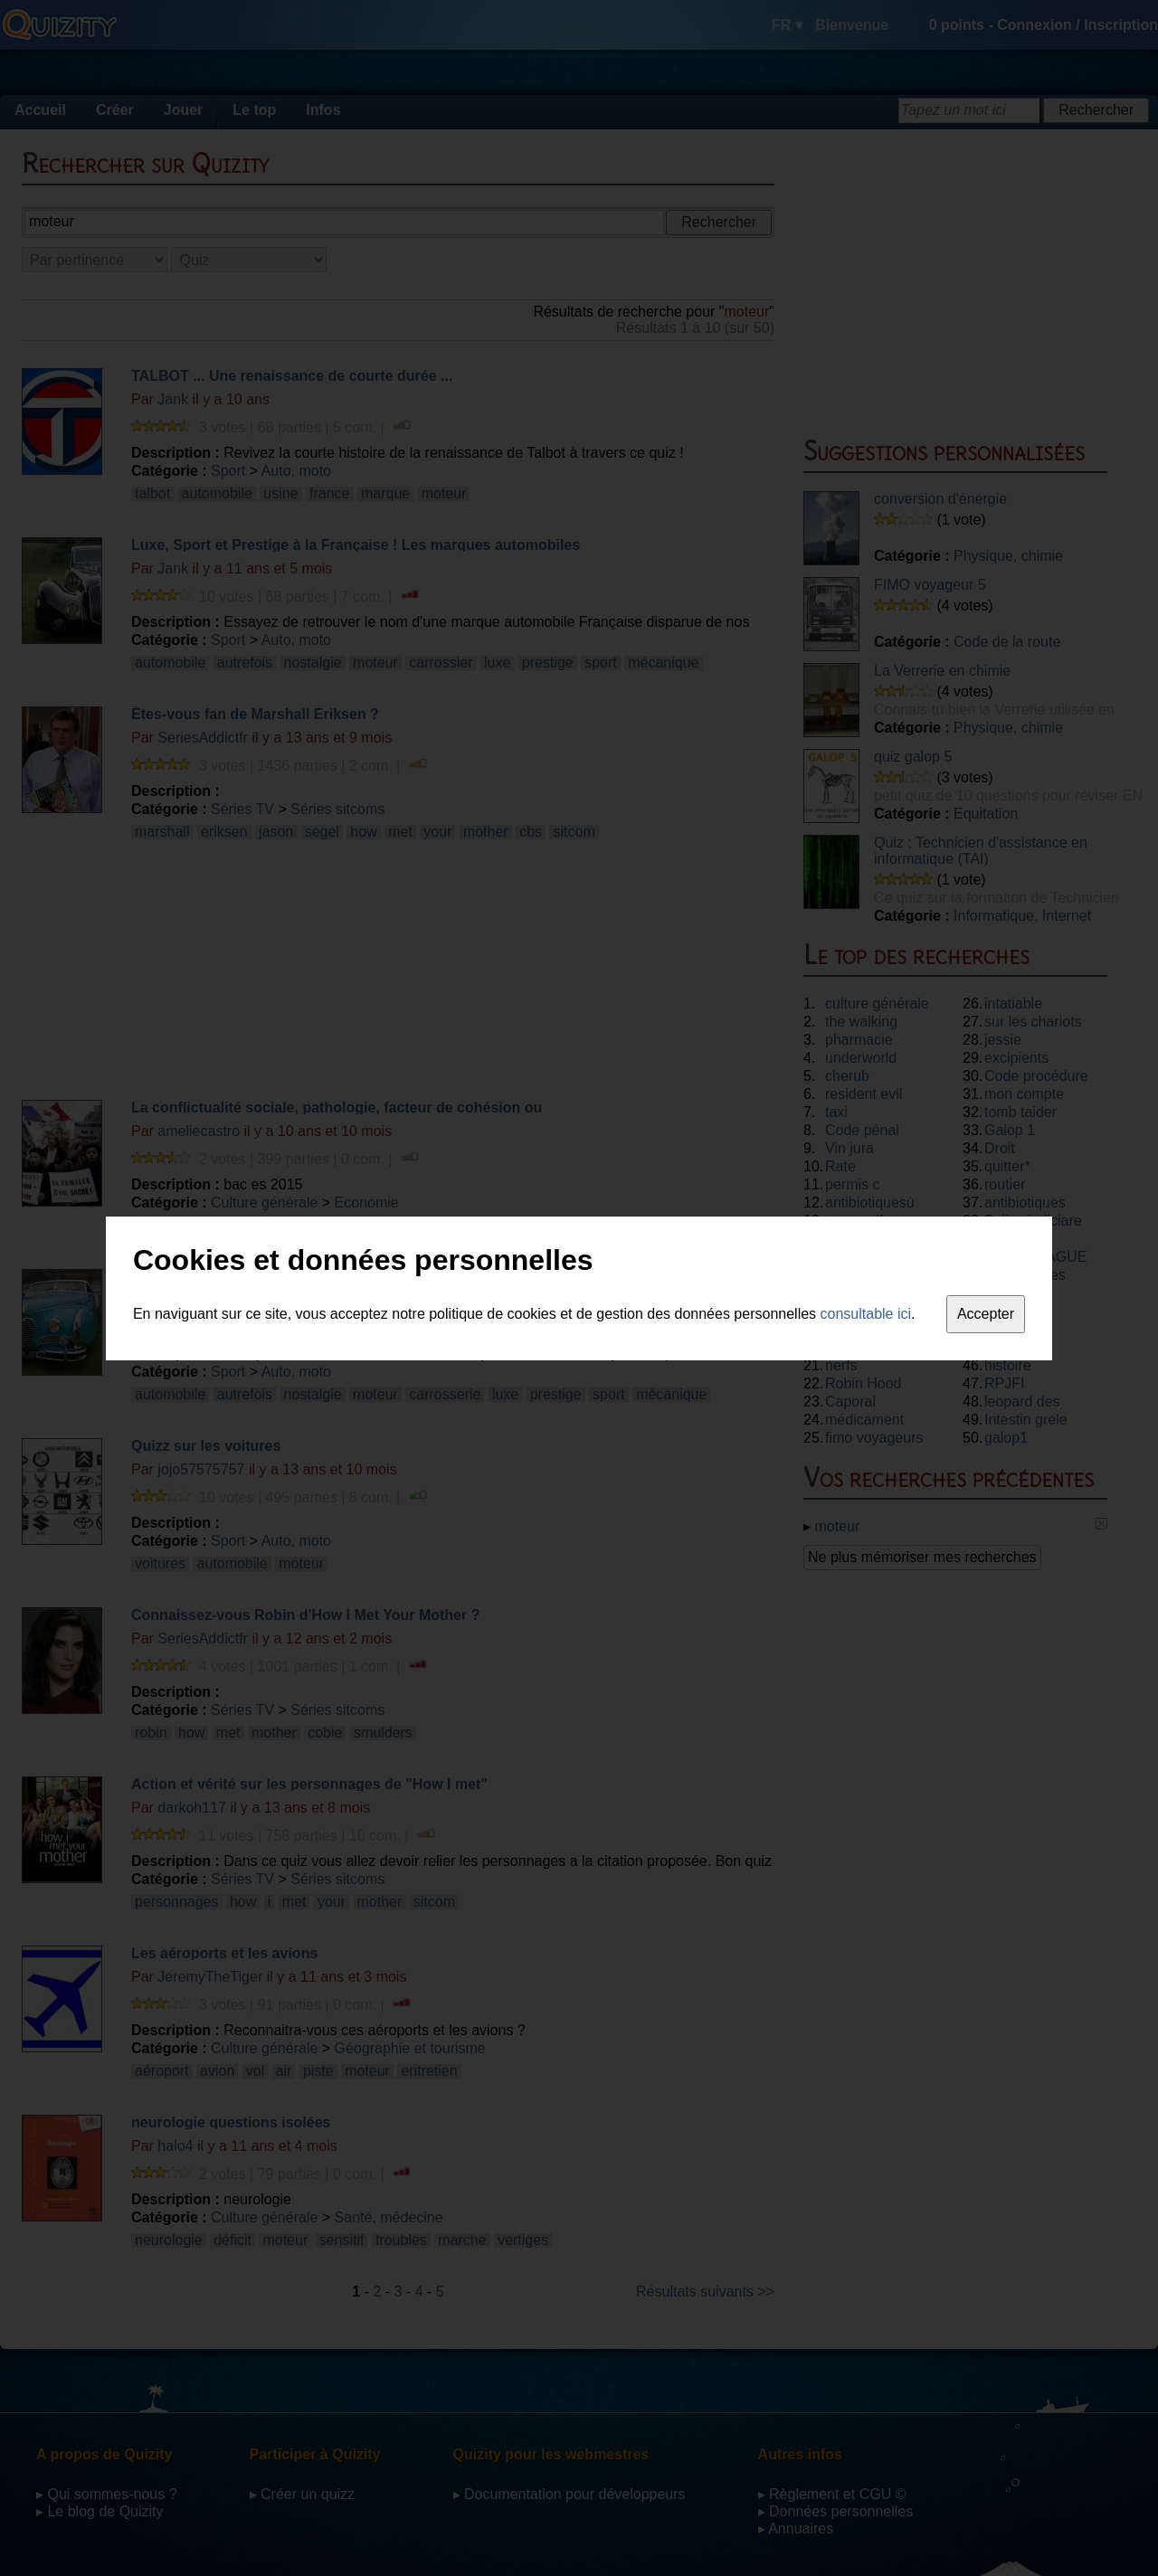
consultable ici (866, 1313)
